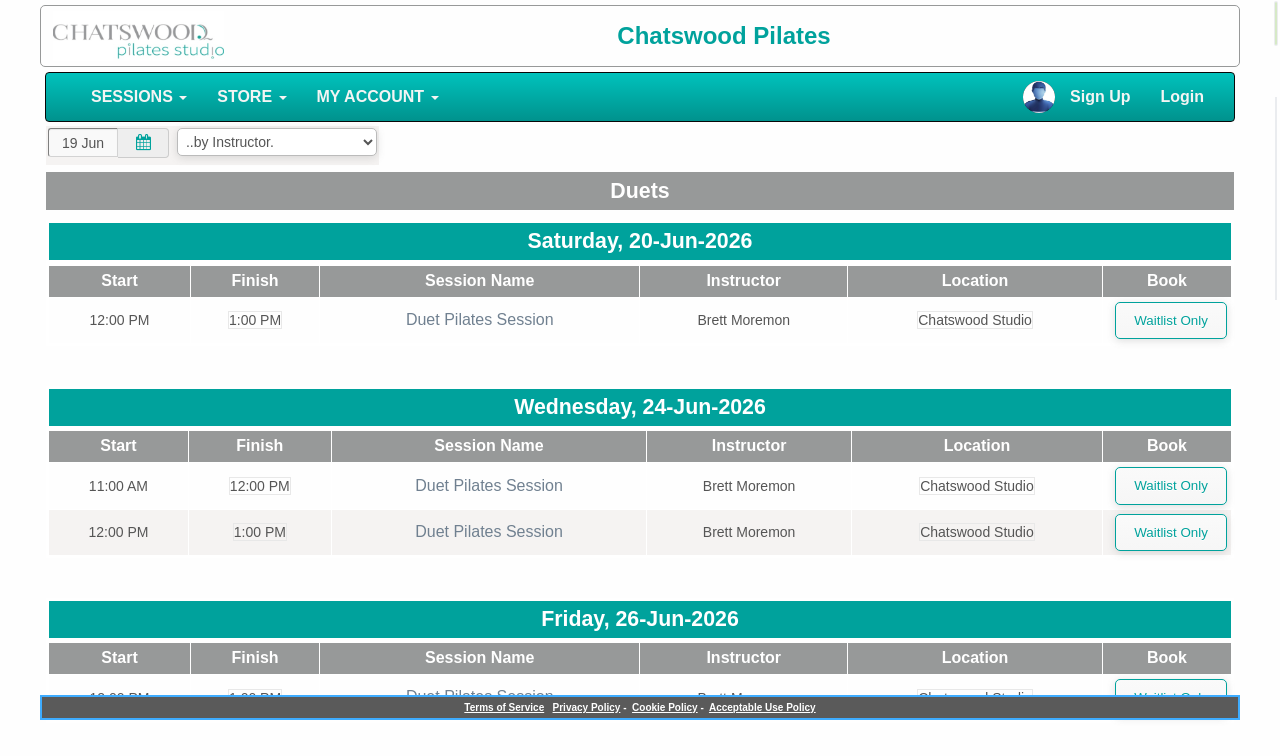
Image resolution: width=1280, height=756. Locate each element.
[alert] (1276, 23)
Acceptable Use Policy (762, 707)
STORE (251, 96)
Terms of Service (504, 707)
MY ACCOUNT (378, 96)
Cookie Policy (665, 707)
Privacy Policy (587, 707)
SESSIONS (139, 96)
